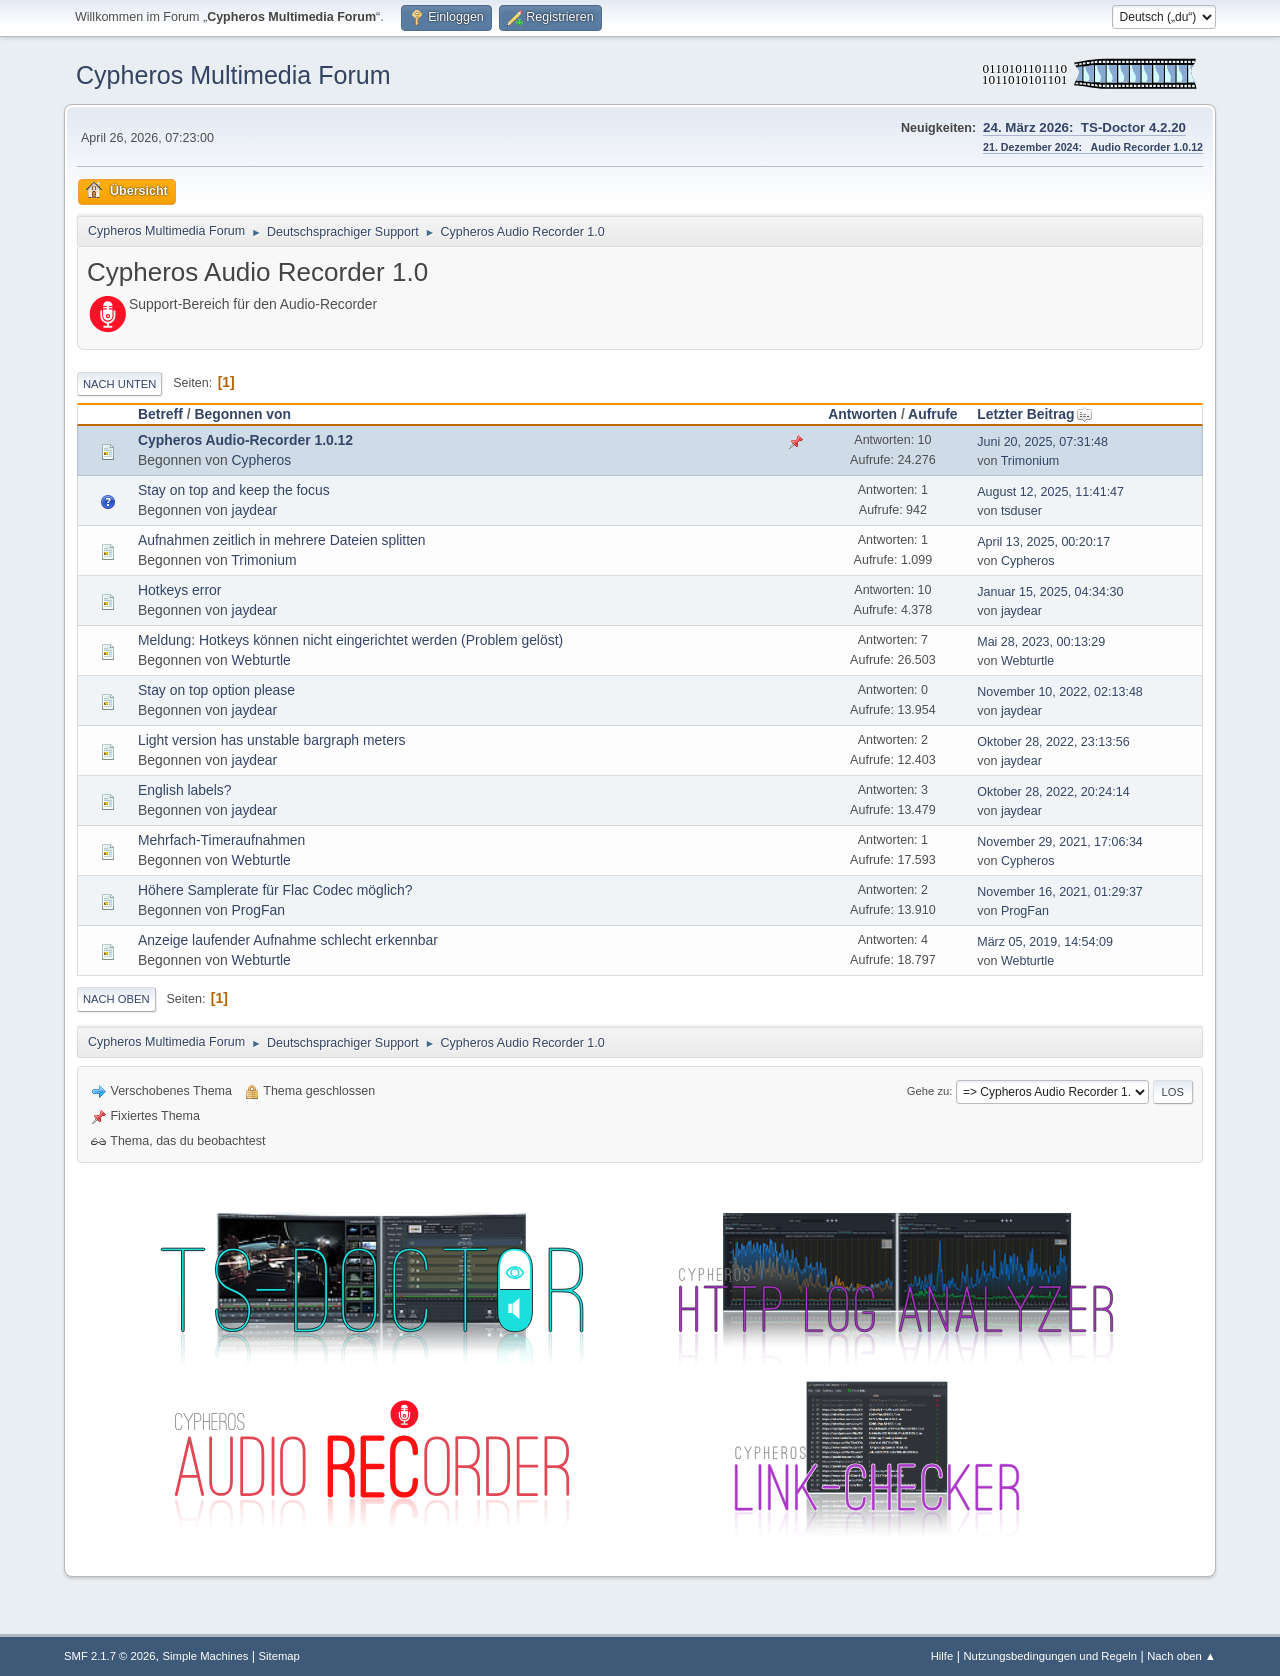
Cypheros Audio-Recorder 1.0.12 (245, 440)
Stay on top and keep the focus (234, 490)
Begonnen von (242, 414)
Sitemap (279, 1656)
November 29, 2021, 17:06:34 (1060, 842)
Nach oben (116, 999)
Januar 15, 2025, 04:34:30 (1050, 592)
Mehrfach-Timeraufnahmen (221, 840)
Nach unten (119, 384)
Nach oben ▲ (1181, 1656)
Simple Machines (206, 1656)
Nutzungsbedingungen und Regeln (1050, 1656)
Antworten (862, 414)
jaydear (255, 510)
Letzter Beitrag (1034, 414)
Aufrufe (932, 414)
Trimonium (1030, 461)
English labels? (185, 790)
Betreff (160, 414)
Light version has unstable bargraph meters (271, 740)
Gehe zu (928, 1091)
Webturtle (261, 660)
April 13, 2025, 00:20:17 (1043, 542)
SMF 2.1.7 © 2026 (110, 1656)
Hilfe (942, 1656)
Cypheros (262, 460)
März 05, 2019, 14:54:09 (1045, 942)
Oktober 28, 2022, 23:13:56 (1053, 742)
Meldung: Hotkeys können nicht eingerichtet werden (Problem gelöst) (350, 640)
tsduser (1021, 511)
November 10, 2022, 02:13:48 (1060, 692)
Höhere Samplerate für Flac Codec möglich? (275, 890)
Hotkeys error (179, 590)
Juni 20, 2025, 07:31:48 (1042, 442)
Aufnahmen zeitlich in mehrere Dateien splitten (282, 540)
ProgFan (258, 910)
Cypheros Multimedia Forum (233, 75)
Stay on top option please (216, 690)
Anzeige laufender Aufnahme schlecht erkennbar (288, 940)
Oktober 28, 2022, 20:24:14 (1053, 792)
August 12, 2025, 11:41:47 (1050, 492)
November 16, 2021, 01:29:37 (1060, 892)
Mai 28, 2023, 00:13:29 (1041, 642)
